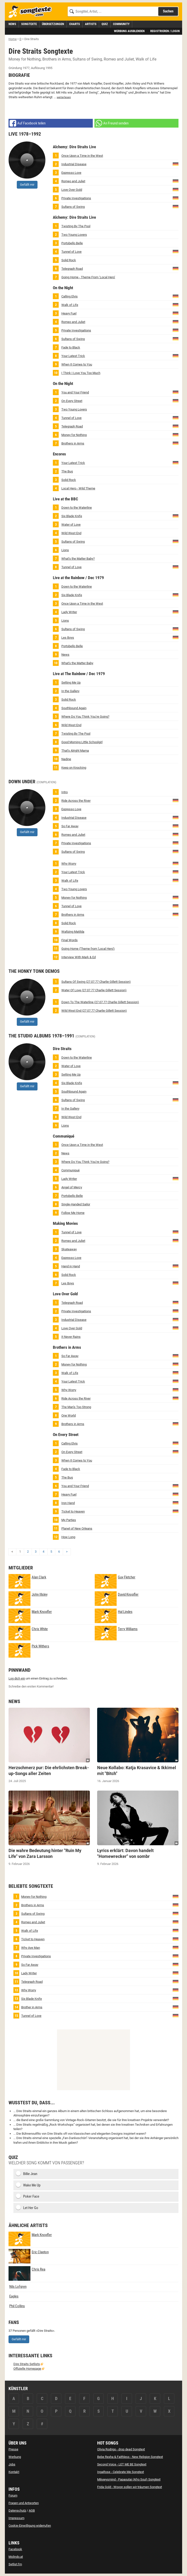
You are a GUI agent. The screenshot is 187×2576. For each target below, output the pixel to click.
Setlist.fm (15, 2564)
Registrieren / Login (165, 31)
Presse (13, 2449)
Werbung (15, 2457)
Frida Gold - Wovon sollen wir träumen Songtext (129, 2487)
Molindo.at (16, 2557)
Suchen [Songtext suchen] (168, 11)
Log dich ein (17, 1678)
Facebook (15, 2549)
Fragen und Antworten (24, 2503)
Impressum (16, 2518)
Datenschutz (17, 2510)
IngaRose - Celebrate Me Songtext (120, 2472)
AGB (32, 2510)
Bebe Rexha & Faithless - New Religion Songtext (130, 2457)
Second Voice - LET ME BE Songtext (121, 2464)
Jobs (12, 2464)
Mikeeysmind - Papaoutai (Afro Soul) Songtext (128, 2479)
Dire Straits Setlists (26, 2364)
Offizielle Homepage (27, 2368)
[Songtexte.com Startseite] (32, 12)
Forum (13, 2495)
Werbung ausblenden (129, 31)
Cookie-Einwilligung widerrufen (30, 2525)
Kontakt (14, 2472)
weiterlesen (64, 97)
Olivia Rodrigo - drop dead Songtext (121, 2449)
